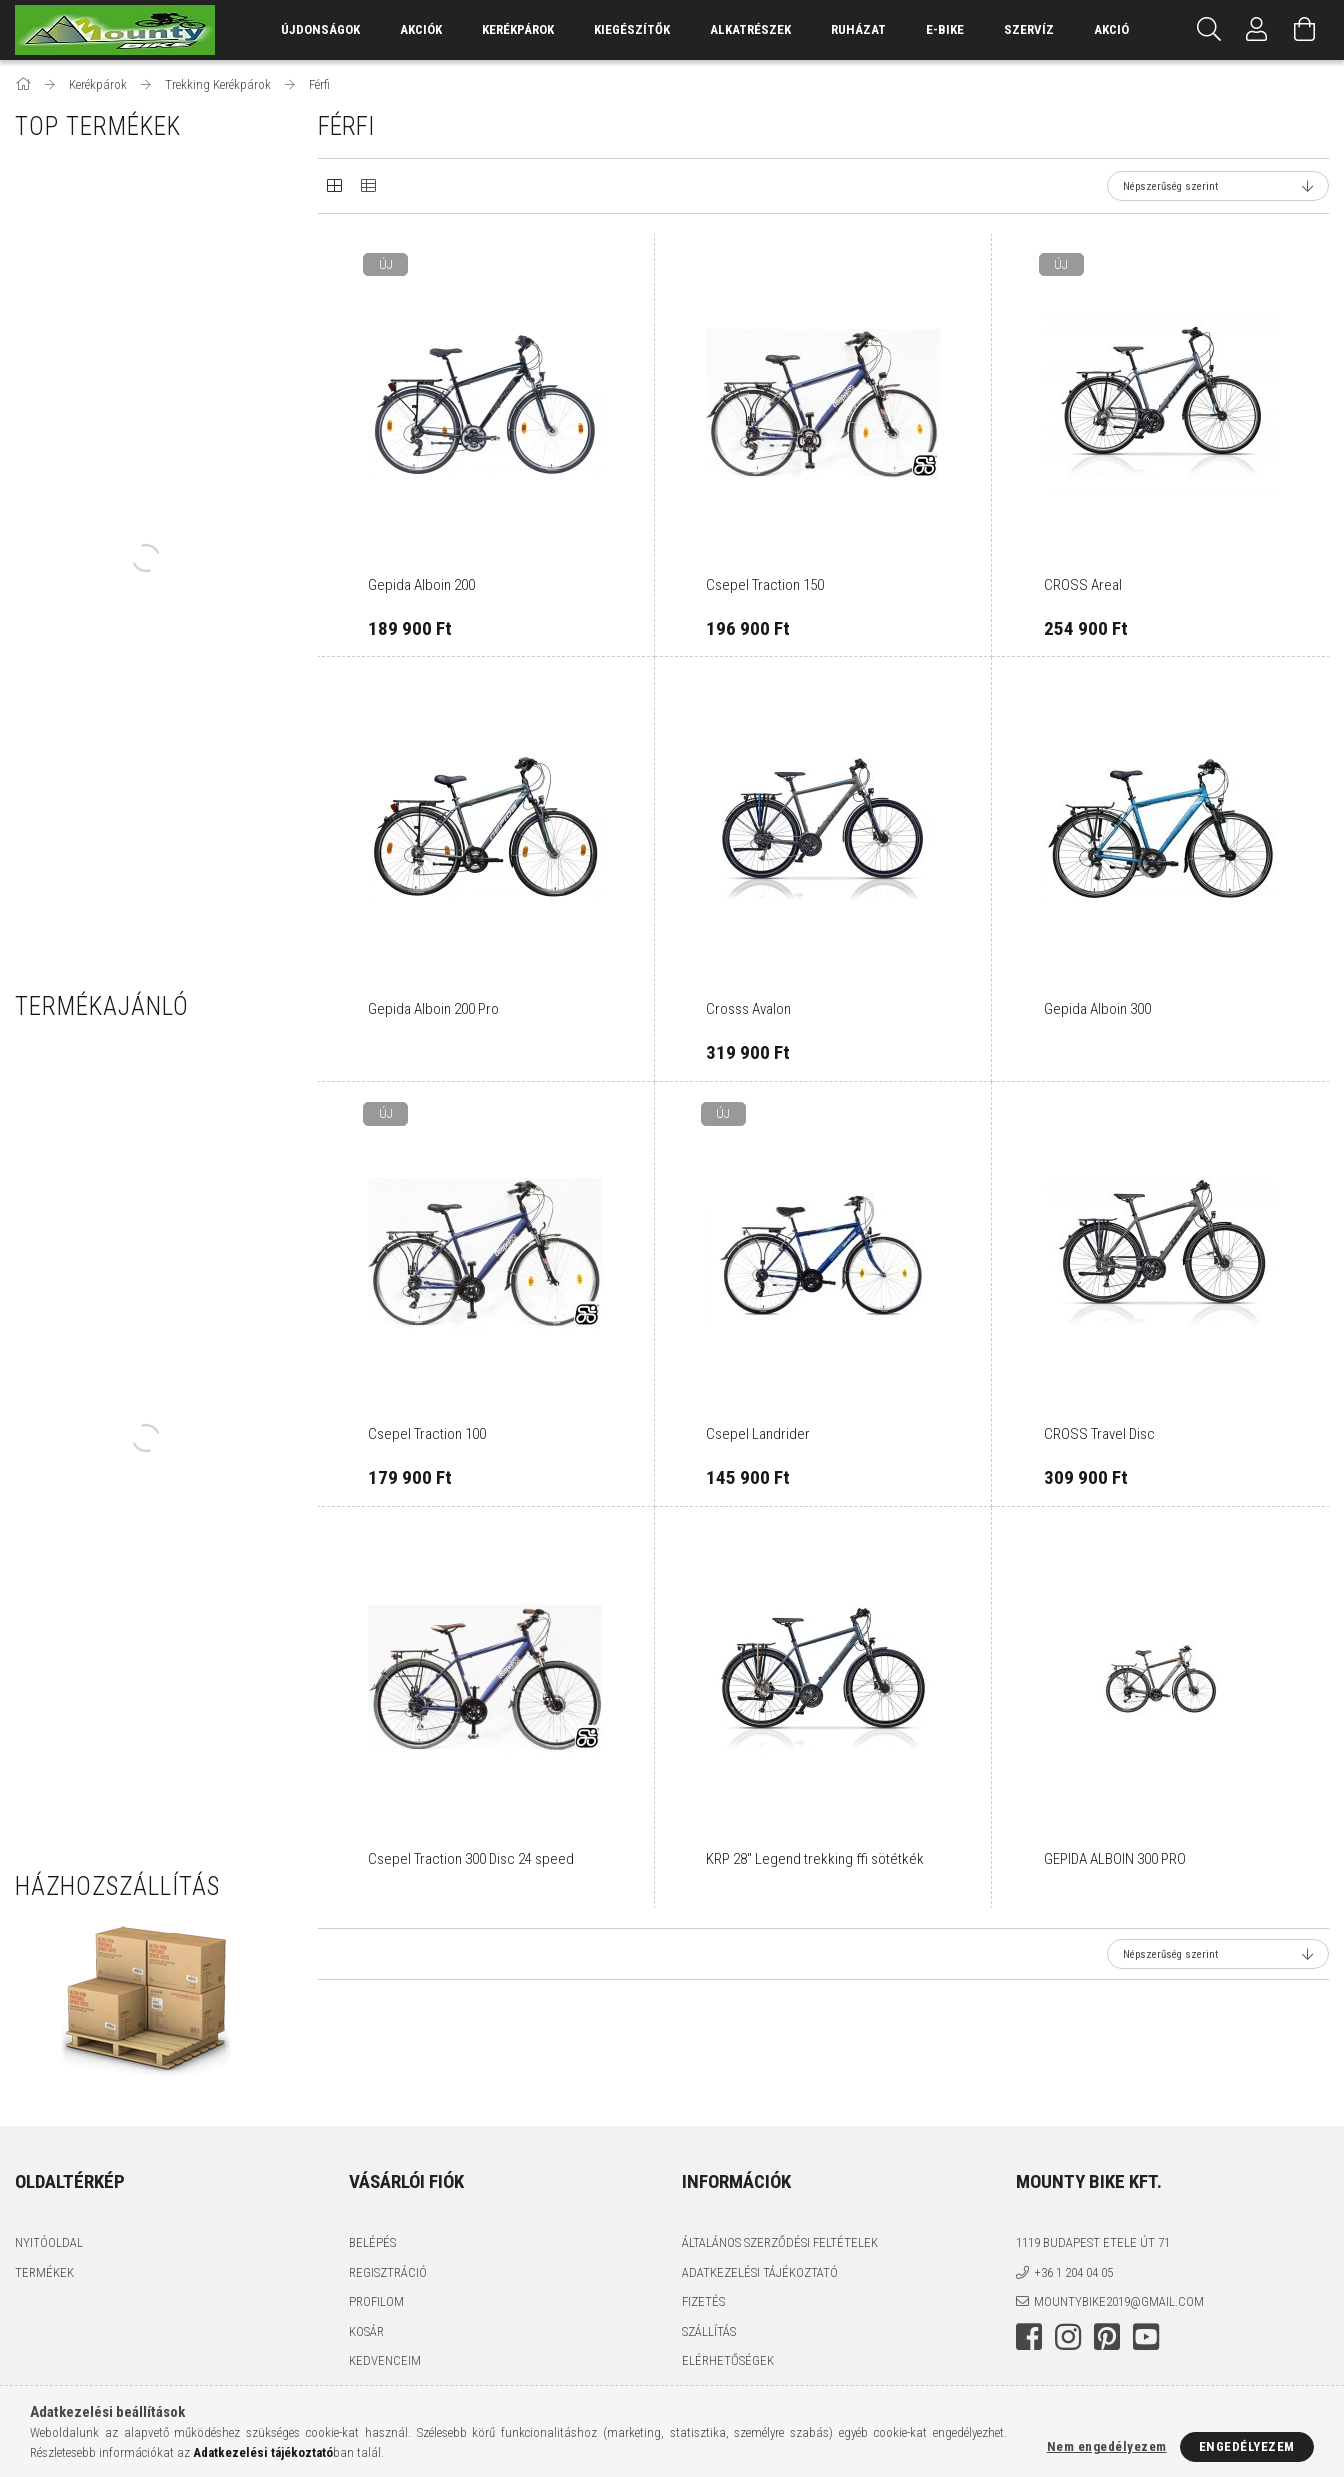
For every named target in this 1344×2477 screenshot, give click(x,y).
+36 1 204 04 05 (1073, 2272)
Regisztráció (388, 2272)
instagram (1068, 2337)
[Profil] (1257, 30)
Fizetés (703, 2301)
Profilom (376, 2301)
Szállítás (709, 2331)
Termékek (44, 2272)
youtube (1146, 2337)
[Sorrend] (1218, 186)
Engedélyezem (1247, 2446)
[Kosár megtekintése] (1305, 30)
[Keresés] (1209, 30)
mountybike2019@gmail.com (1119, 2301)
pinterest (1107, 2337)
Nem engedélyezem (1107, 2446)
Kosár (366, 2331)
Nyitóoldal (49, 2242)
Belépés (372, 2242)
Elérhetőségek (728, 2360)
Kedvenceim (385, 2360)
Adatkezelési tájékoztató (760, 2272)
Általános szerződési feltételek (780, 2242)
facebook (1029, 2337)
